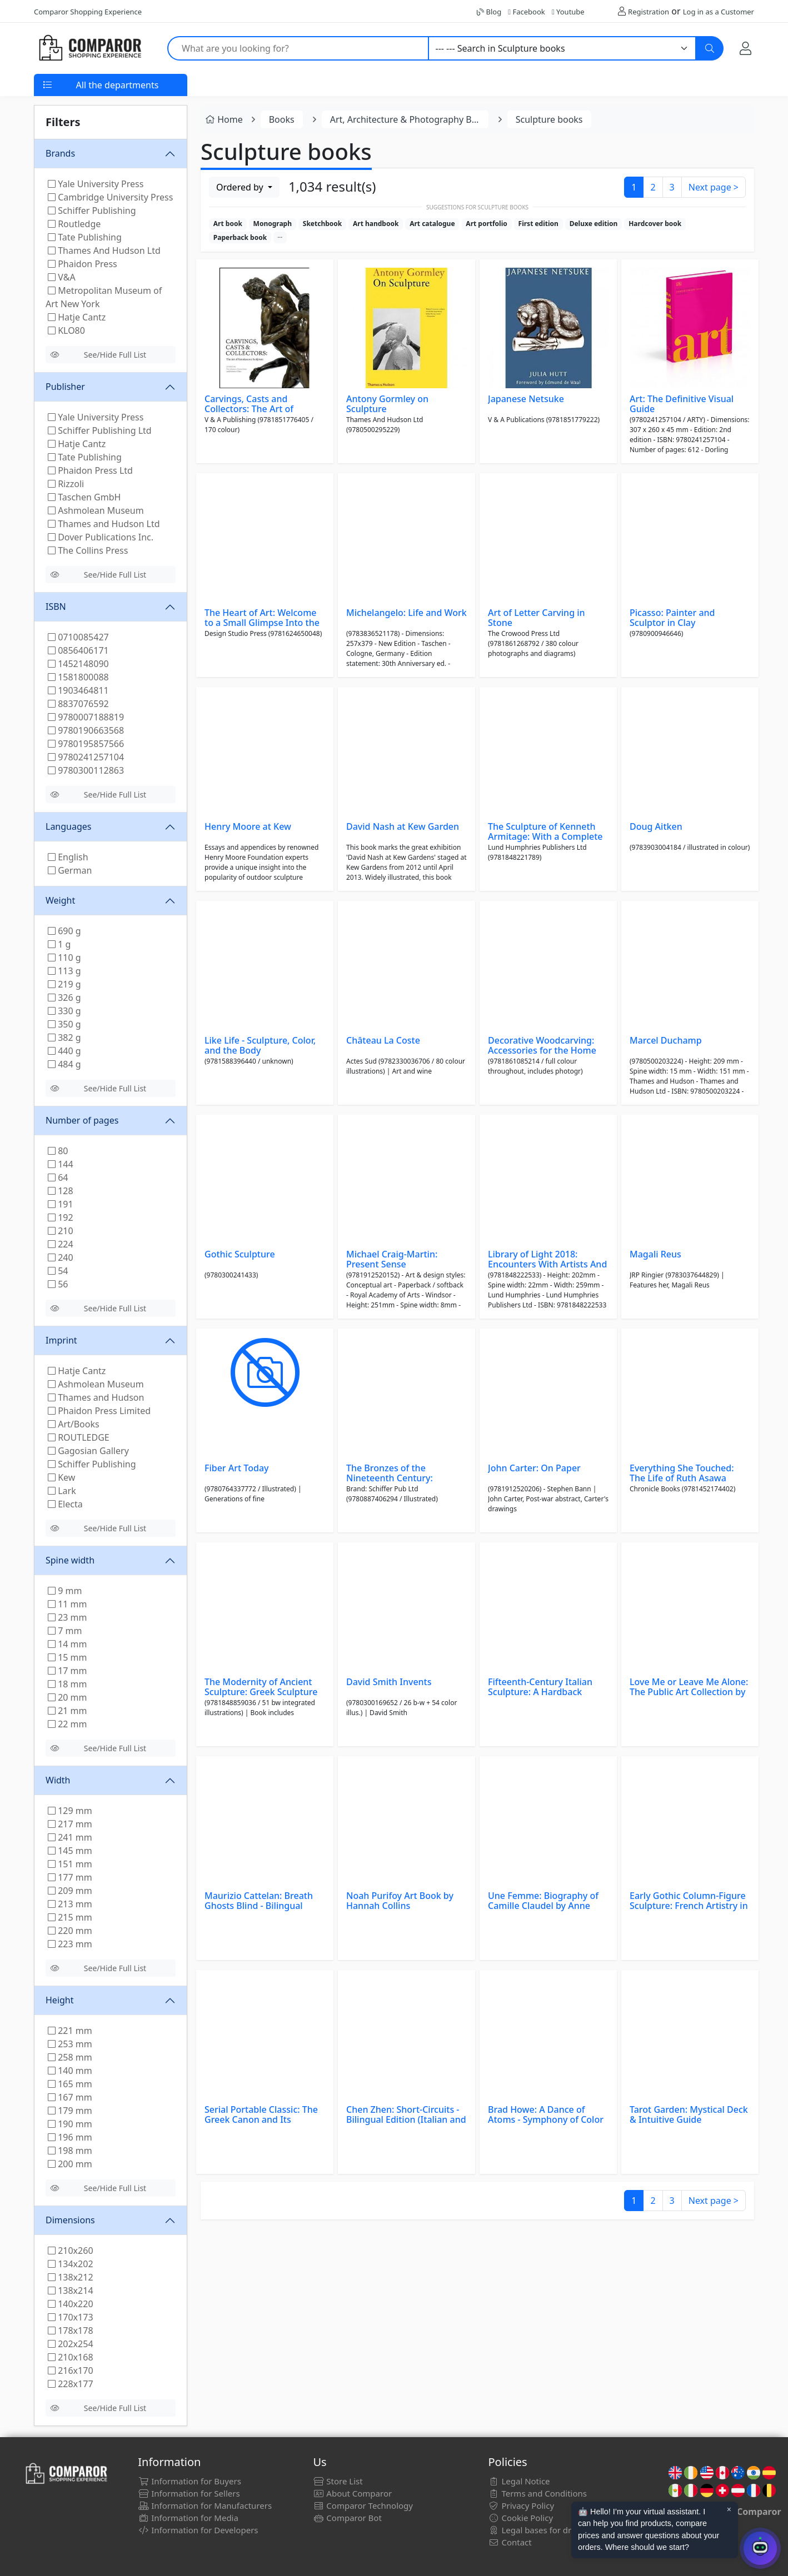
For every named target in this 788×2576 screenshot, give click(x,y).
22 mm (67, 1724)
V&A (62, 277)
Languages (68, 826)
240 (60, 1257)
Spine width (70, 1560)
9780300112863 (86, 770)
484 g (64, 1064)
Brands (60, 153)
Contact (510, 2542)
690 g (64, 931)
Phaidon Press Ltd (90, 470)
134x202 (70, 2264)
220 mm (70, 1931)
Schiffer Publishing (92, 210)
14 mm (67, 1644)
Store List (337, 2481)
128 (60, 1191)
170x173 (70, 2317)
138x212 (70, 2277)
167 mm (70, 2097)
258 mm (70, 2057)
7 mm (65, 1631)
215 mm (70, 1917)
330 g (64, 1011)
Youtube (568, 12)
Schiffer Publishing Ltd (100, 430)
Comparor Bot (347, 2517)
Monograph (272, 223)
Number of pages (82, 1120)
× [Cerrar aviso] (729, 2509)
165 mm (70, 2084)
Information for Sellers (189, 2493)
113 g (64, 971)
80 (58, 1151)
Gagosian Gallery (88, 1451)
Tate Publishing (85, 237)
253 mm (70, 2044)
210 (60, 1231)
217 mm (70, 1824)
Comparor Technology (363, 2505)
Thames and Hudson (96, 1397)
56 (58, 1284)
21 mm (67, 1711)
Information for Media (188, 2517)
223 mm (70, 1944)
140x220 (70, 2304)
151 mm (70, 1864)
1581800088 (78, 677)
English (68, 857)
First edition (538, 223)
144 (60, 1164)
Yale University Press (95, 184)
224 (60, 1244)
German (70, 870)
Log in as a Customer (718, 12)
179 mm (70, 2110)
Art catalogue (432, 223)
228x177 (70, 2384)
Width (58, 1780)
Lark (62, 1491)
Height (60, 2000)
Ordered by (241, 187)
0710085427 (78, 637)
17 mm (67, 1671)
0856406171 (78, 650)
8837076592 (78, 704)
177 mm (70, 1877)
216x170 (70, 2370)
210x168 (70, 2357)
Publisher (65, 386)
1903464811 (78, 690)
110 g (64, 957)
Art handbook (375, 223)
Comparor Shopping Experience (88, 12)
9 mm (65, 1591)
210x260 (70, 2250)
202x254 (70, 2344)
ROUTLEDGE (78, 1437)
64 (58, 1177)
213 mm (70, 1904)
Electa (65, 1504)
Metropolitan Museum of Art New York (104, 297)
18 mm (67, 1684)
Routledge (74, 224)
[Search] (710, 48)
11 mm (67, 1604)
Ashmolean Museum (96, 510)
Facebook (526, 12)
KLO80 (66, 330)
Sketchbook (322, 223)
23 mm (67, 1617)
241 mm (70, 1837)
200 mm (70, 2164)
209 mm (70, 1891)
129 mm (70, 1811)
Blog (489, 12)
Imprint (61, 1340)
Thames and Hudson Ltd (104, 524)
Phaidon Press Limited (99, 1411)
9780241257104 (86, 757)
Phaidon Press (82, 264)
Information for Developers (198, 2529)
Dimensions (70, 2220)
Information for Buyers (189, 2481)
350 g (64, 1024)
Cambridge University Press (110, 197)
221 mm (70, 2030)
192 (60, 1217)
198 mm (70, 2150)
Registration (648, 12)
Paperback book (240, 237)
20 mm (67, 1697)
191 (60, 1204)
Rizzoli (66, 484)
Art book (227, 223)
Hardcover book (655, 223)
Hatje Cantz (77, 317)
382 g (64, 1037)
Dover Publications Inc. (100, 537)
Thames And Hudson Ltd (104, 250)
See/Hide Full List (98, 354)
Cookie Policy (520, 2517)
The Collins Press (88, 550)
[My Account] (745, 48)
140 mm (70, 2070)
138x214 (70, 2290)
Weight (60, 900)
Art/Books (73, 1424)
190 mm (70, 2124)
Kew (61, 1477)
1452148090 (78, 664)
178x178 (70, 2330)
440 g (64, 1051)
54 (58, 1271)
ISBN (56, 606)
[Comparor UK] (89, 48)
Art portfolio (486, 223)
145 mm (70, 1851)
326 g (64, 997)
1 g (59, 944)
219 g (64, 984)
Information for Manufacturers (205, 2505)
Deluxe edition (594, 223)
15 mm (67, 1657)
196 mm (70, 2137)
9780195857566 (86, 744)
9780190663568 (86, 730)
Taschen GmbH (84, 497)
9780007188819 (86, 717)
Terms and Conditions (537, 2493)
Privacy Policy (521, 2505)
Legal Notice (519, 2481)
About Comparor (352, 2493)
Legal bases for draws (537, 2529)
